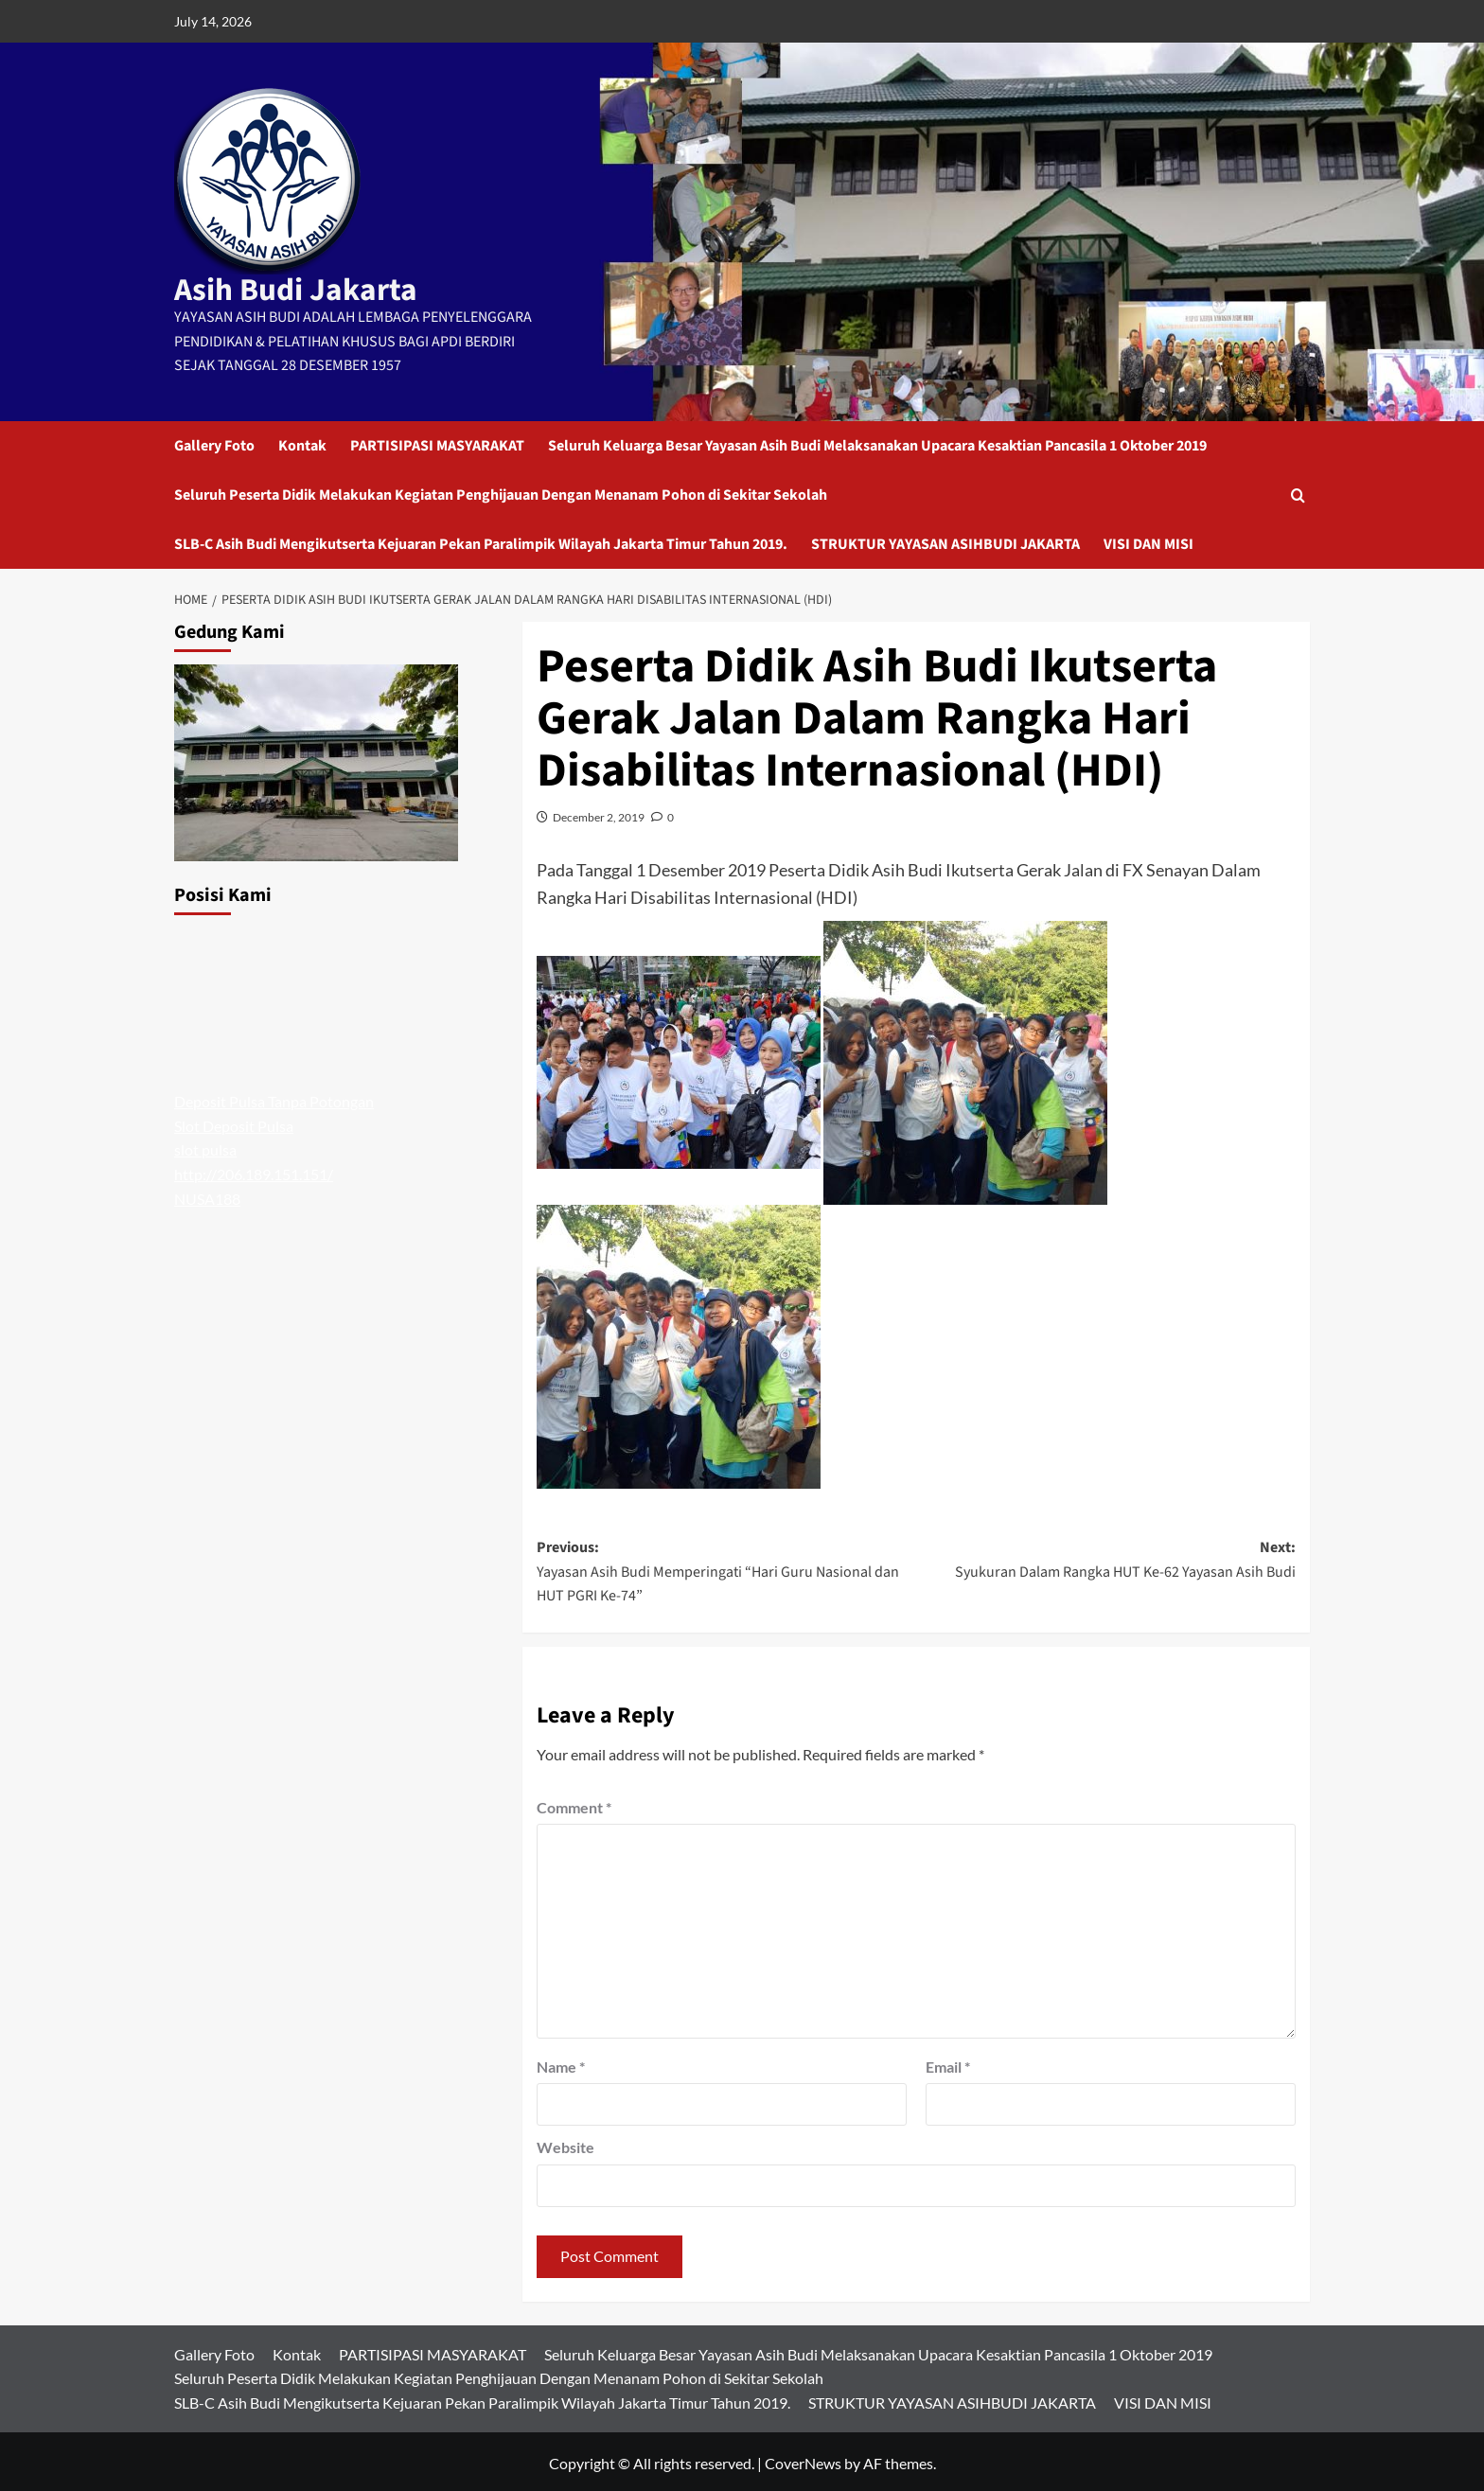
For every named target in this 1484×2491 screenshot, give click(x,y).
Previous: (726, 1570)
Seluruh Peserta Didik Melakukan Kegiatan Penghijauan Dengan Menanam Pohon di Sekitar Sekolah (500, 492)
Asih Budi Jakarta (282, 288)
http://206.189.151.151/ (253, 1171)
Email (948, 2063)
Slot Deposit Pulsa (233, 1123)
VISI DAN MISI (1148, 541)
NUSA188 (207, 1195)
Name (561, 2063)
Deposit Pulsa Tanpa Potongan (274, 1098)
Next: (1106, 1557)
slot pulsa (205, 1147)
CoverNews (803, 2459)
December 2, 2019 (599, 813)
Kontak (302, 443)
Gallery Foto (214, 443)
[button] (1298, 491)
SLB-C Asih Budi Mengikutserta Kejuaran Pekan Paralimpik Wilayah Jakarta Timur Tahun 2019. (480, 541)
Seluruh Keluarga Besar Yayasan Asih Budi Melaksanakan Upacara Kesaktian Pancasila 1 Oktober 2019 (877, 443)
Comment (574, 1804)
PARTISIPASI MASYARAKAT (437, 443)
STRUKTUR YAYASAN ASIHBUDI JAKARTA (945, 541)
